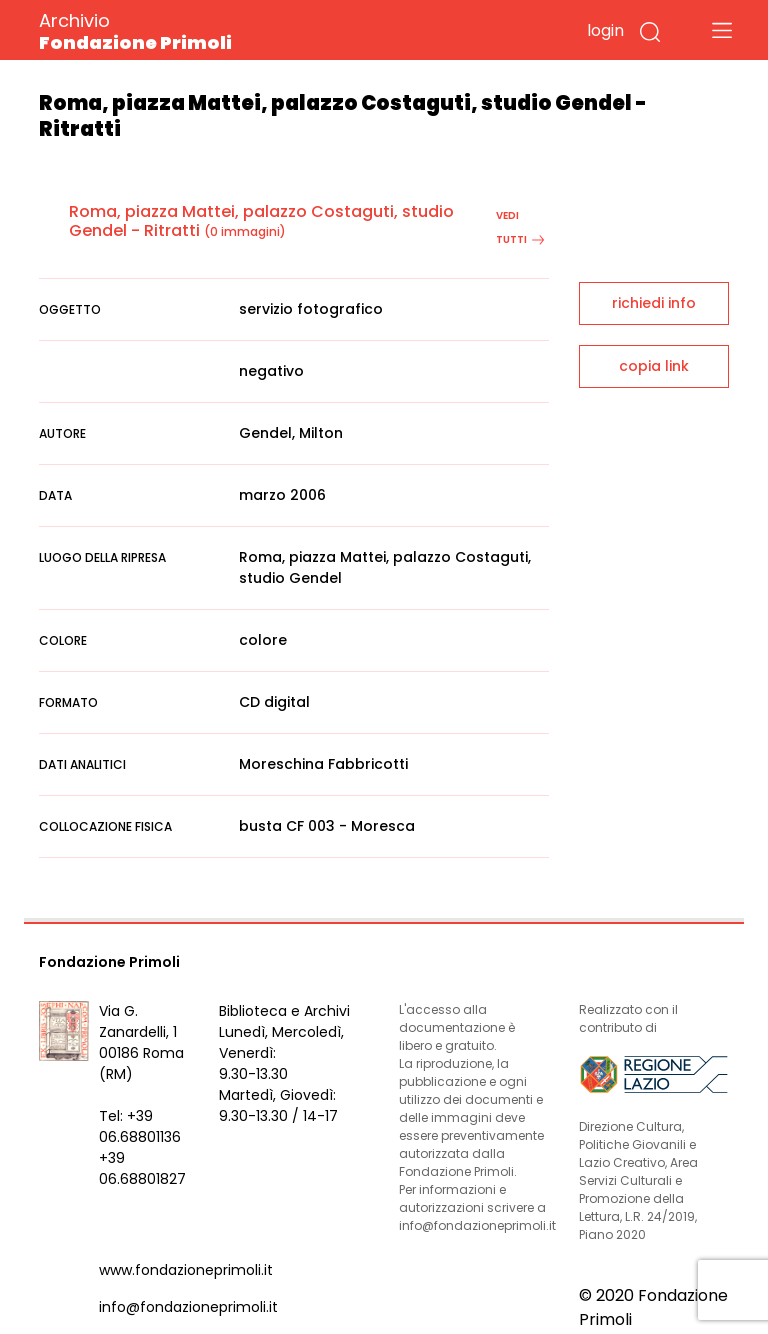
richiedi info (654, 303)
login (605, 30)
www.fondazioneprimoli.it (186, 1270)
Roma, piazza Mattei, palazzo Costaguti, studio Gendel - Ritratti (261, 221)
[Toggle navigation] (722, 30)
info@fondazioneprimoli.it (188, 1307)
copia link (654, 366)
